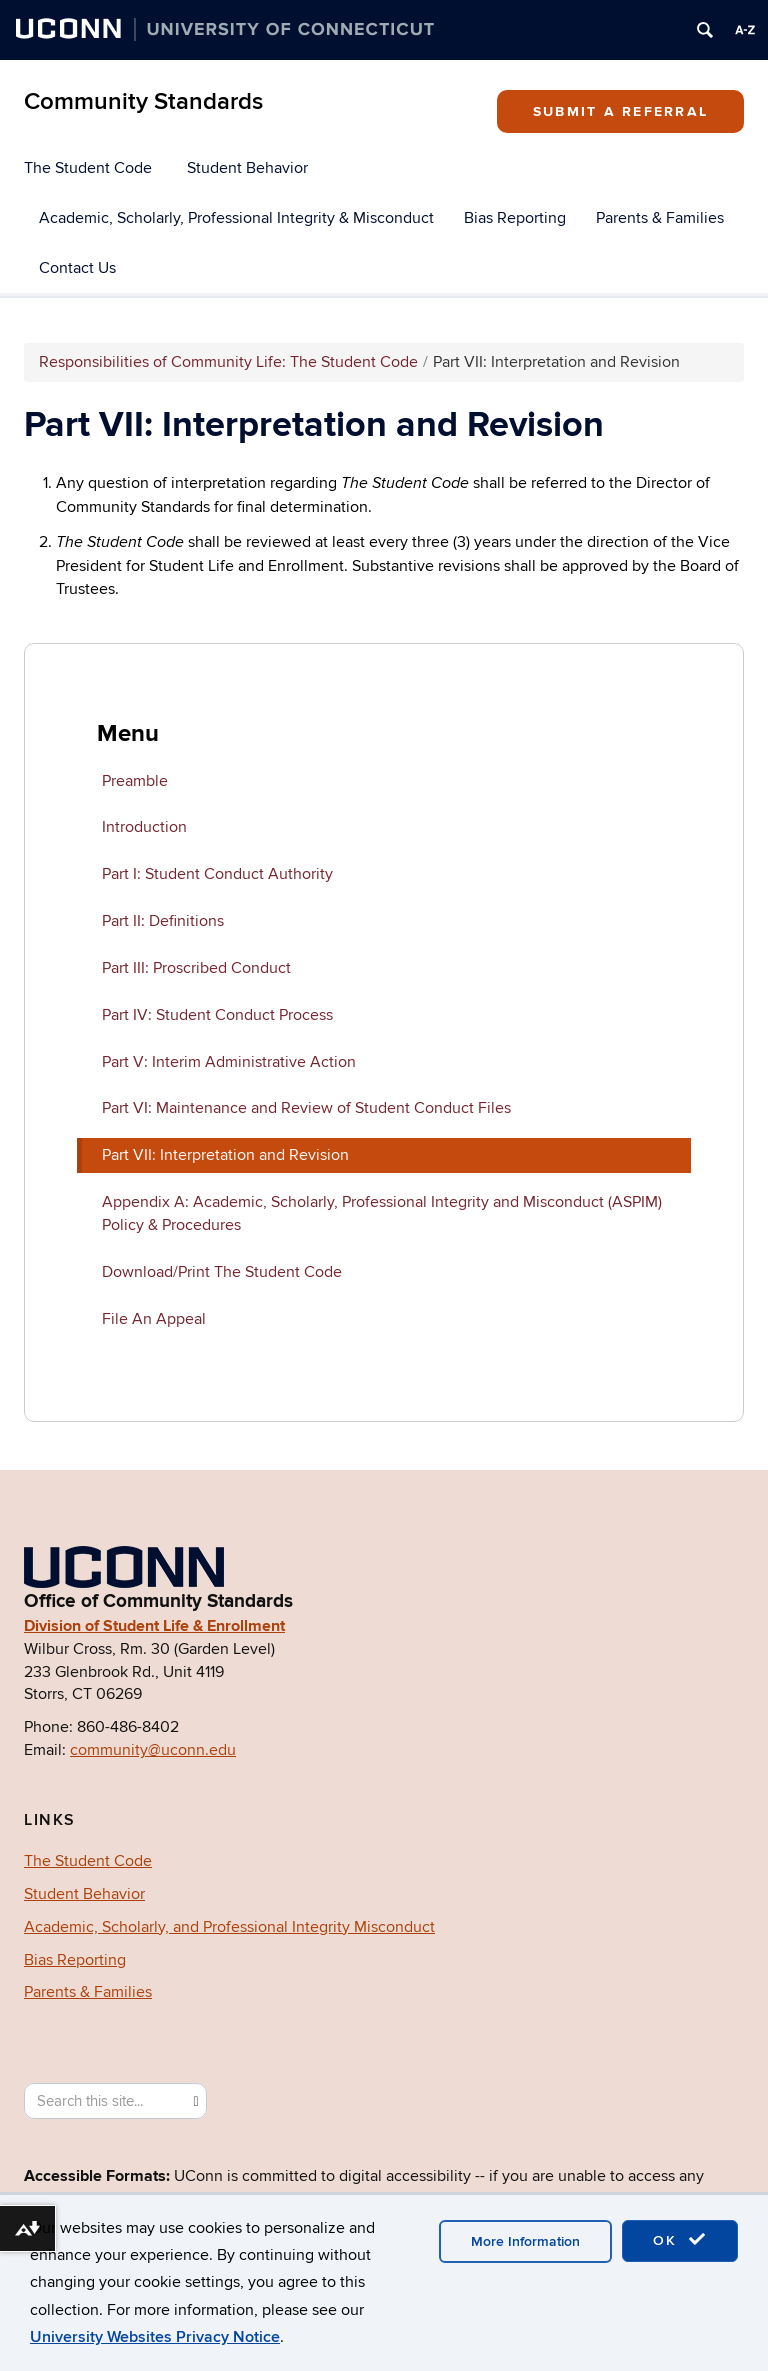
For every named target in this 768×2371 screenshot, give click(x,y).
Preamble (135, 781)
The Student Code (88, 168)
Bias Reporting (515, 218)
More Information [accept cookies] (525, 2241)
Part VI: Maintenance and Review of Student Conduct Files (306, 1108)
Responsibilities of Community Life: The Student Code (228, 362)
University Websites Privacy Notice (155, 2337)
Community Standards (143, 101)
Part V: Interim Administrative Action (229, 1062)
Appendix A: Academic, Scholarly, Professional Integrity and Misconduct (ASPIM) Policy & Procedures (382, 1213)
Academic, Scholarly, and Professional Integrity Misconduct (229, 1927)
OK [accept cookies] (680, 2240)
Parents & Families (660, 218)
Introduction (144, 827)
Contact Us (77, 268)
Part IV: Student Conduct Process (217, 1015)
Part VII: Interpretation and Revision (225, 1155)
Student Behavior (247, 168)
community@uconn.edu (153, 1750)
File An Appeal (154, 1319)
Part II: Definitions (163, 921)
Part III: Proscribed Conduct (196, 968)
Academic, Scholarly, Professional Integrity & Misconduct (236, 218)
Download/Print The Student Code (222, 1272)
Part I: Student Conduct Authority (217, 874)
